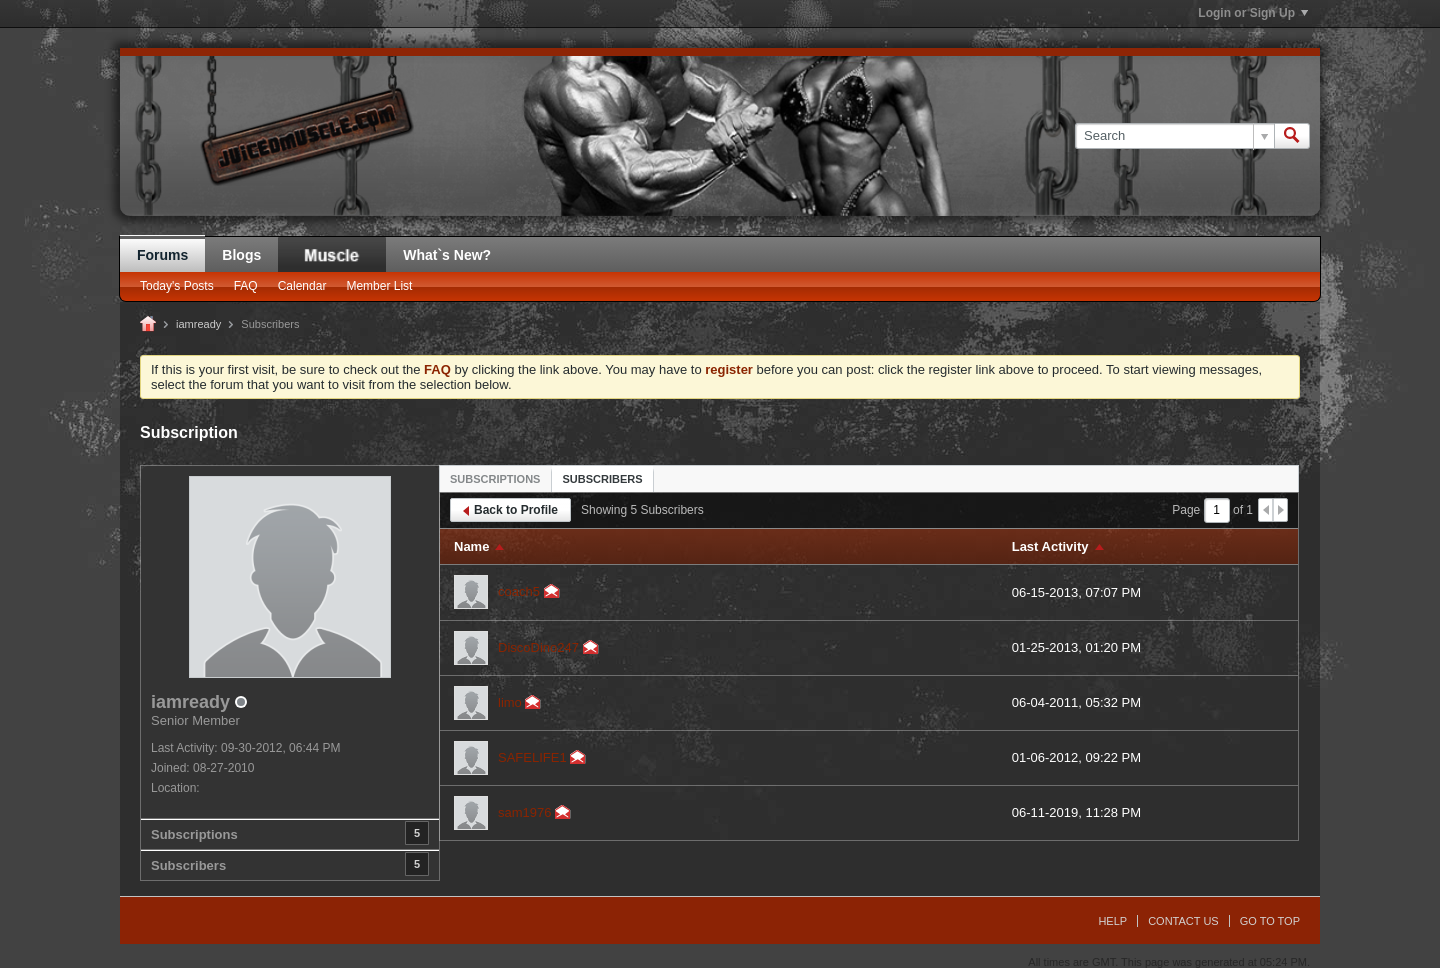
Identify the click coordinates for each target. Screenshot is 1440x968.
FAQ (246, 286)
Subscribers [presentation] (602, 479)
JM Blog (332, 254)
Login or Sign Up (1253, 13)
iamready (198, 324)
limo (510, 702)
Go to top (1270, 921)
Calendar (302, 286)
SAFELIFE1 (532, 757)
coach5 (519, 591)
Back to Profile (510, 510)
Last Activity (1050, 546)
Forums (162, 255)
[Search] (1174, 136)
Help (1112, 921)
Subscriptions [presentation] (495, 479)
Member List (379, 286)
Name (471, 546)
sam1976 (524, 812)
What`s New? (447, 255)
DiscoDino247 (538, 647)
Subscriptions (194, 834)
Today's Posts (177, 286)
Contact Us (1183, 921)
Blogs (241, 255)
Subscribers (188, 865)
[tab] (495, 478)
